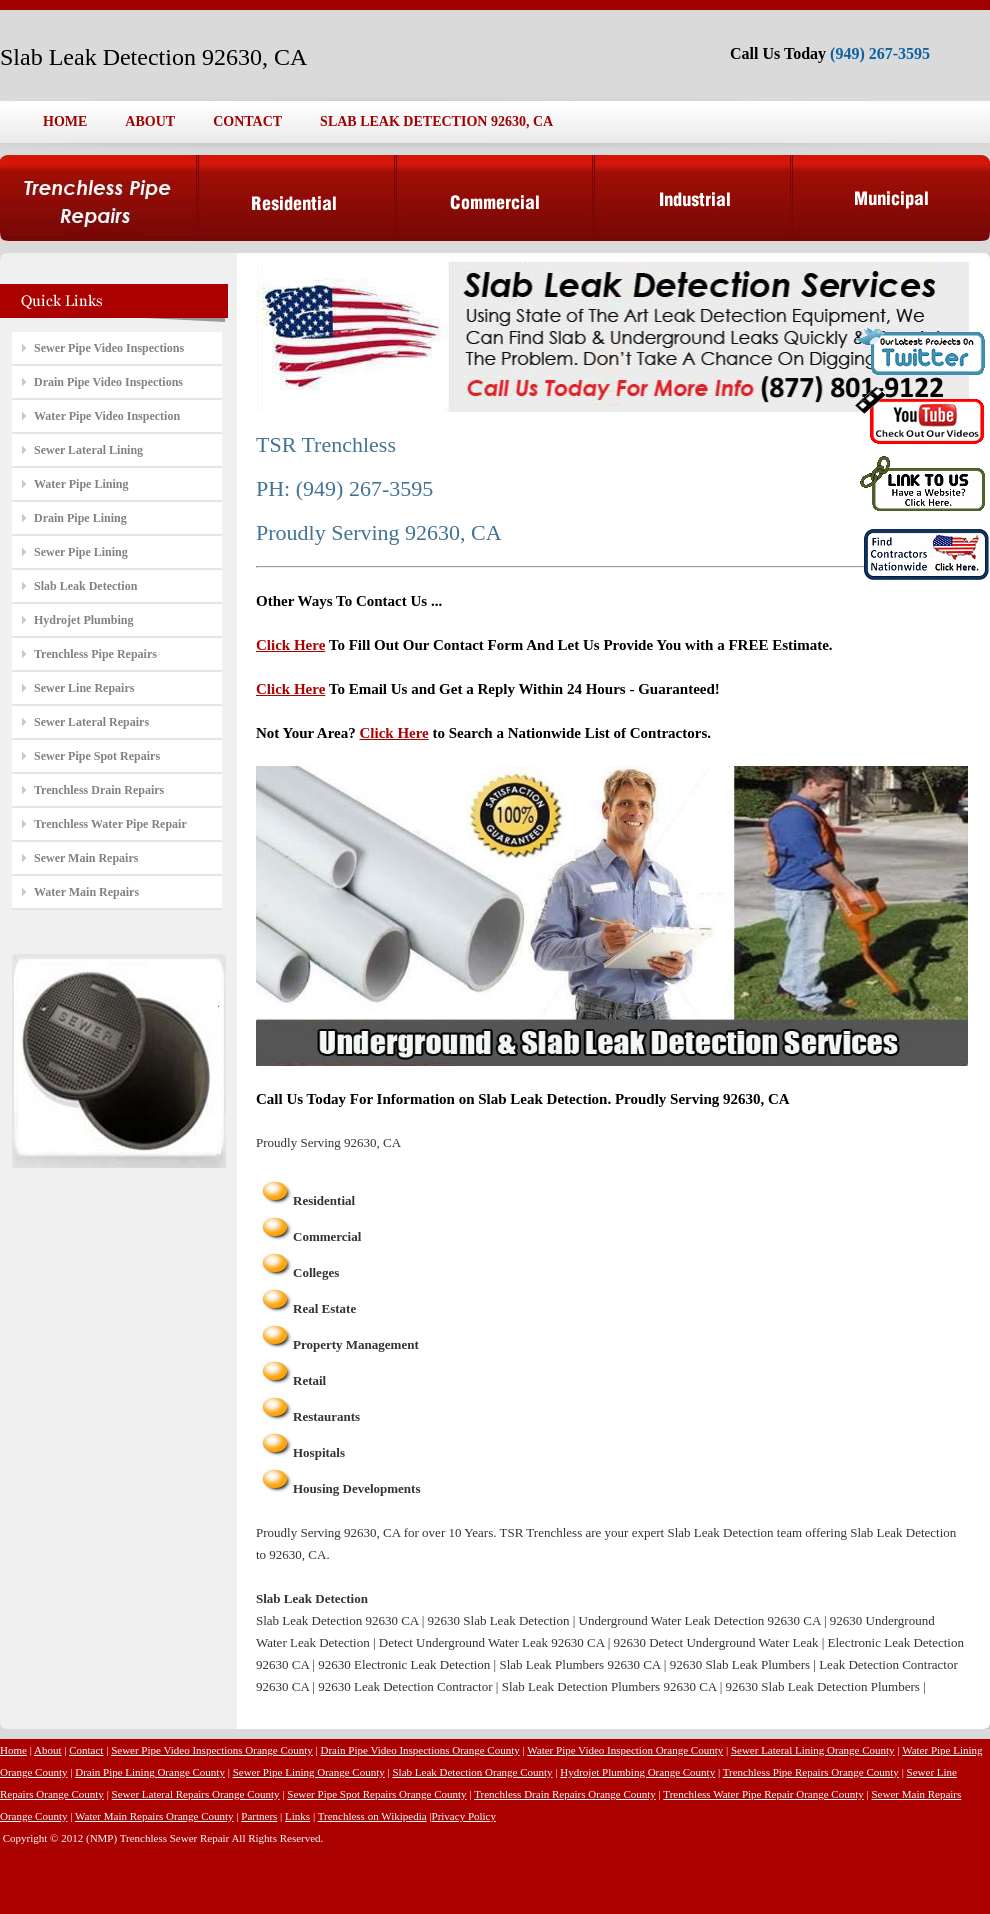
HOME (65, 121)
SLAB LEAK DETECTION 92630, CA (436, 121)
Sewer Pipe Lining (81, 552)
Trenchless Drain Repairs (99, 790)
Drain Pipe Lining (80, 518)
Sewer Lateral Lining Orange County (813, 1750)
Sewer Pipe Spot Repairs (97, 756)
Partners (259, 1816)
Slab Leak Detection (85, 586)
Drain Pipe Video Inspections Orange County (420, 1750)
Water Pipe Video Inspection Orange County (625, 1750)
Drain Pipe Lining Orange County (150, 1772)
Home (13, 1750)
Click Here (290, 645)
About (48, 1750)
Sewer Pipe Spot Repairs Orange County (376, 1794)
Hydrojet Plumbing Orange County (637, 1772)
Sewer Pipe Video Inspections (109, 348)
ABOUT (150, 121)
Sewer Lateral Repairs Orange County (196, 1794)
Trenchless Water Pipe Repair (110, 824)
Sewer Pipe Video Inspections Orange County (212, 1750)
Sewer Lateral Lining (88, 450)
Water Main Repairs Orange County (154, 1816)
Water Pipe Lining (81, 484)
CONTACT (247, 121)
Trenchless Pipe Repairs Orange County (811, 1772)
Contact (86, 1750)
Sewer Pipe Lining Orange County (309, 1772)
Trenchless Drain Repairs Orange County (565, 1794)
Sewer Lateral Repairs (91, 722)
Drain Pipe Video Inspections (108, 382)
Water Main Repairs (86, 892)
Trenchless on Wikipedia (372, 1816)
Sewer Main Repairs (86, 858)
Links (297, 1816)
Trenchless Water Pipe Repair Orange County (763, 1794)
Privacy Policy (464, 1816)
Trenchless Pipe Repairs (95, 654)
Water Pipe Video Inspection (107, 416)
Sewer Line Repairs (84, 688)
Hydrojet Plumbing (83, 620)
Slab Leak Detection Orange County (472, 1772)
